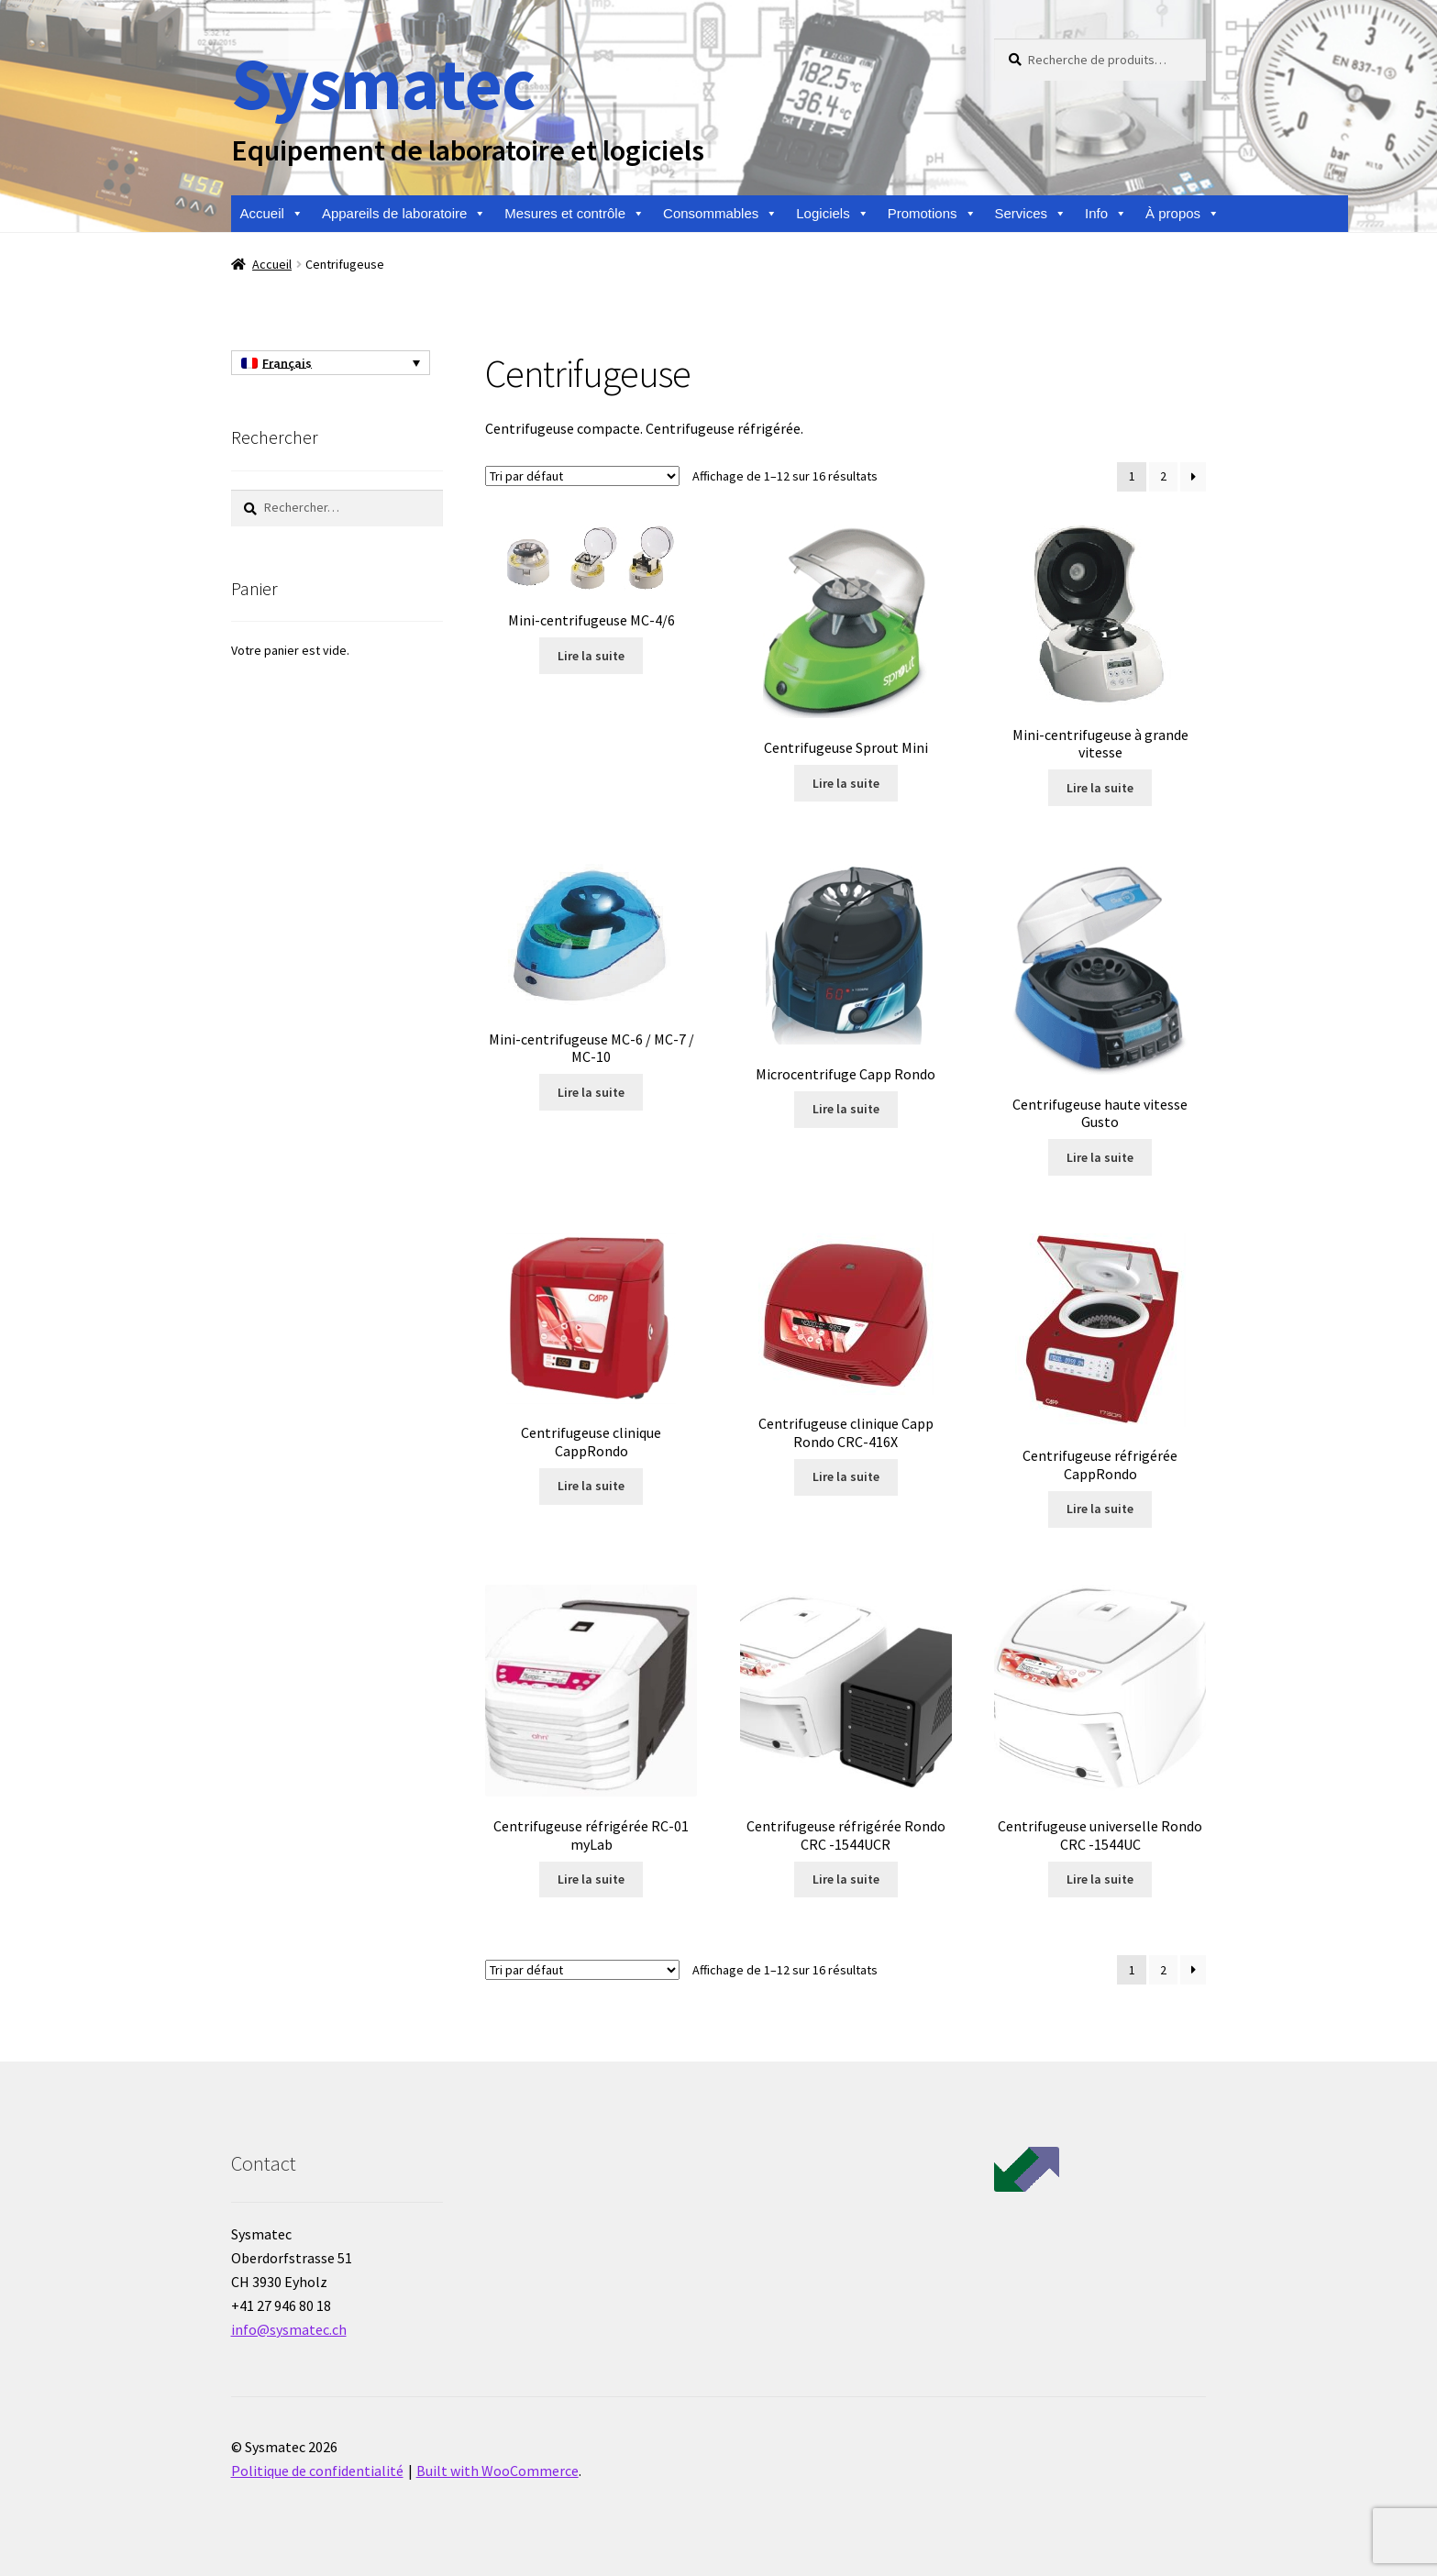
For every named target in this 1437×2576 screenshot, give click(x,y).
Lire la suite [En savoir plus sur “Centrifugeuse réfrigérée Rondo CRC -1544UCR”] (845, 1879)
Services (1031, 213)
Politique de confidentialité (317, 2470)
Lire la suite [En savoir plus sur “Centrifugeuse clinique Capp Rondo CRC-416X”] (845, 1476)
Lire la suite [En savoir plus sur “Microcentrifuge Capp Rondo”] (845, 1108)
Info (1106, 213)
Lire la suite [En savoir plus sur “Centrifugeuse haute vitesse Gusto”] (1100, 1157)
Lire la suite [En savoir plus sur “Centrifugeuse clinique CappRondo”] (591, 1485)
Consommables (720, 213)
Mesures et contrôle (574, 213)
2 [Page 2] (1163, 476)
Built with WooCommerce (497, 2470)
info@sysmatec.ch (289, 2329)
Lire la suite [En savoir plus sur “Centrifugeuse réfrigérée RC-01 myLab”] (591, 1879)
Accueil (272, 213)
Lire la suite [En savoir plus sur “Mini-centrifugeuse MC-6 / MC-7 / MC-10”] (591, 1092)
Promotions (932, 213)
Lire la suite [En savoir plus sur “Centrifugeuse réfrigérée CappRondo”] (1100, 1508)
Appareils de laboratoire (404, 213)
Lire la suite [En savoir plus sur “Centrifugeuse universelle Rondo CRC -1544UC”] (1100, 1879)
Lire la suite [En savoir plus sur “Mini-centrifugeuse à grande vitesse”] (1100, 787)
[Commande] (582, 476)
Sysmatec (383, 83)
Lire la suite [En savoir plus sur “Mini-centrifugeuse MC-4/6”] (591, 655)
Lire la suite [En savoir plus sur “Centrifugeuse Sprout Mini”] (845, 783)
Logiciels (832, 213)
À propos (1182, 213)
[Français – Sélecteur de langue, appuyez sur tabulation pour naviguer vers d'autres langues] (330, 363)
